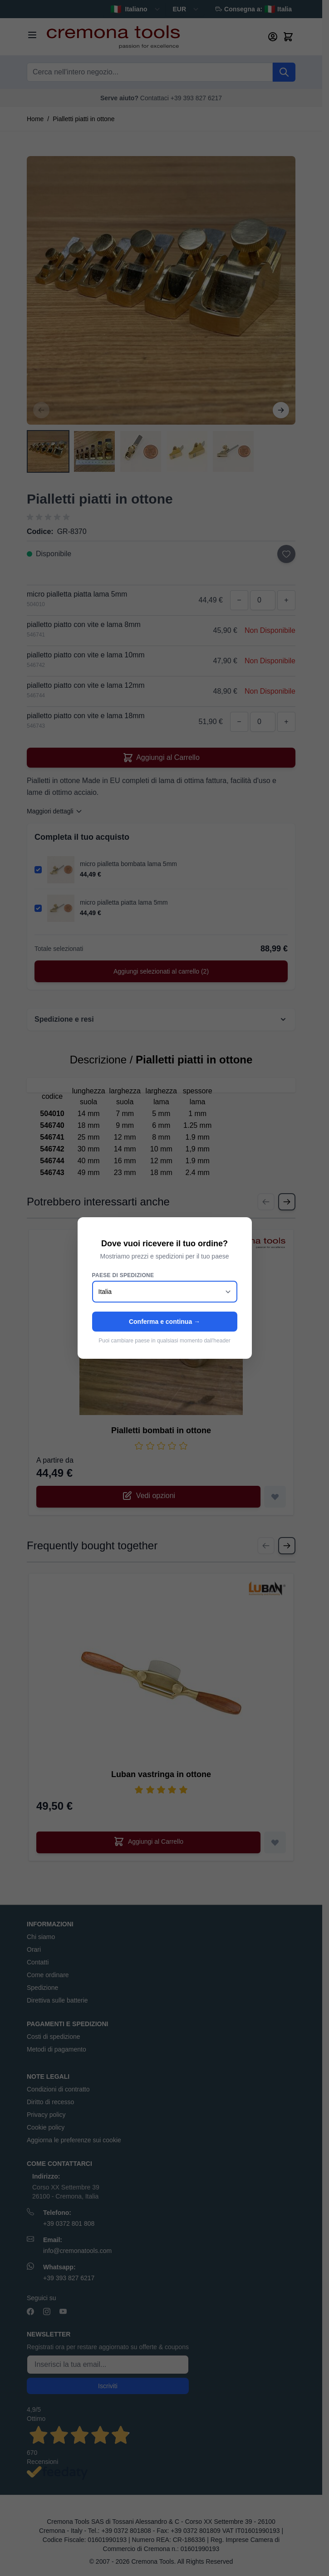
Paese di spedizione (123, 1275)
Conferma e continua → (164, 1321)
